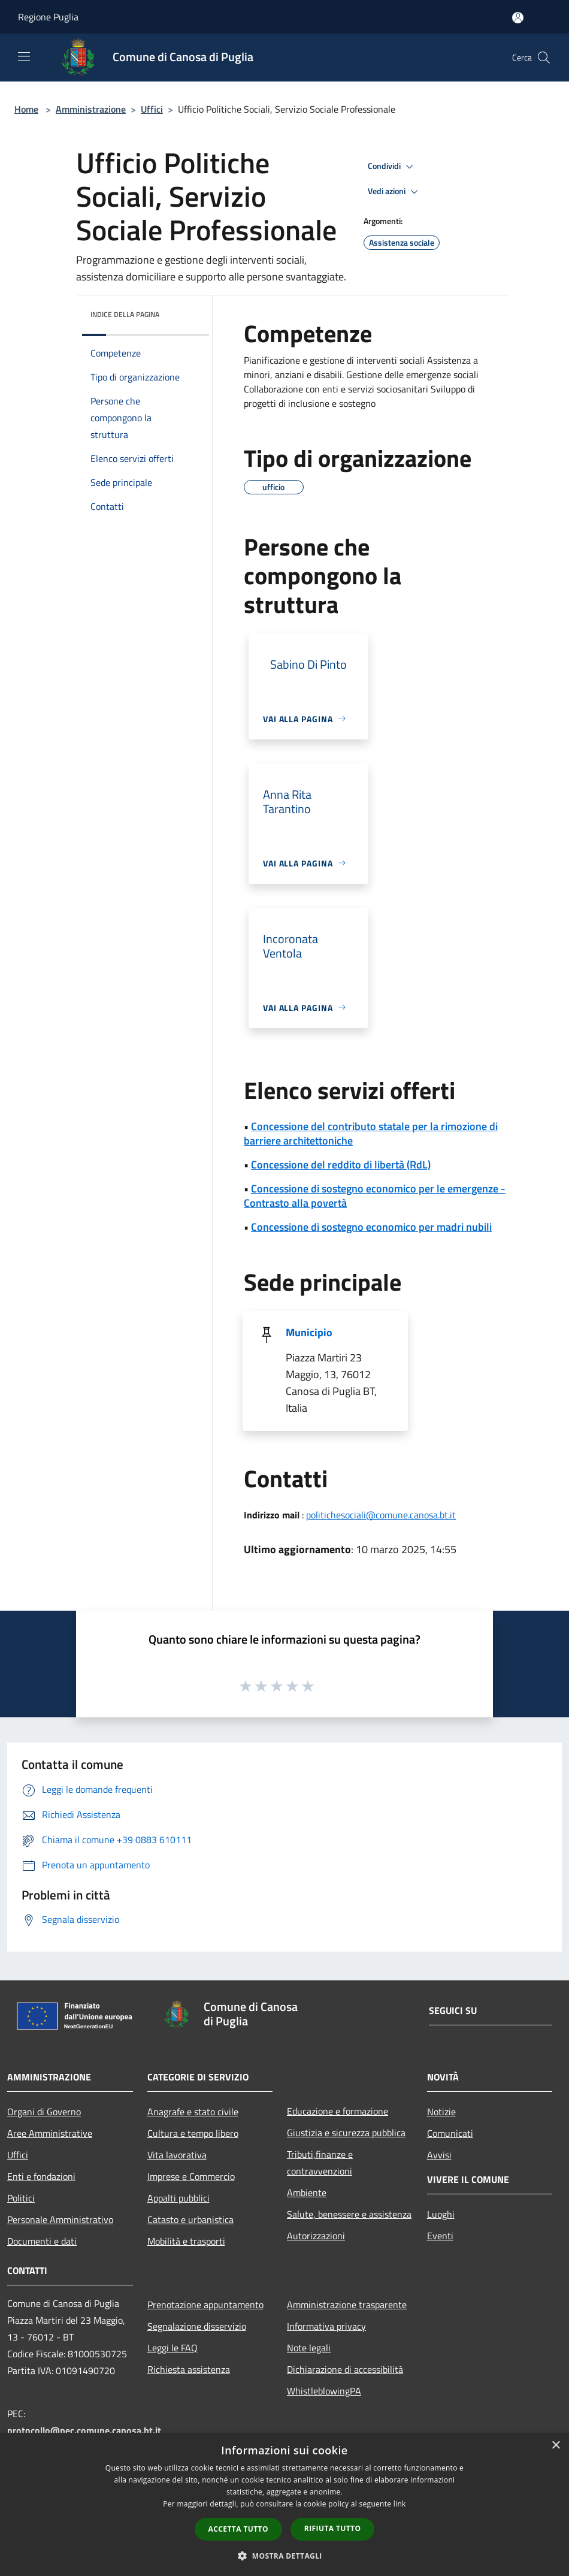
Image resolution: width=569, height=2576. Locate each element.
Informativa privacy (326, 2326)
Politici (21, 2198)
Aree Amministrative (49, 2133)
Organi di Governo (44, 2111)
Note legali (309, 2348)
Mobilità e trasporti (186, 2241)
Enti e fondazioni (41, 2176)
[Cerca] (544, 57)
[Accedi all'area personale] (517, 17)
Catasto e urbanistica (190, 2219)
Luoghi (441, 2214)
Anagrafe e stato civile (192, 2111)
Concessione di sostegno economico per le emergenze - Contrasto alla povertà (375, 1195)
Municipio (309, 1332)
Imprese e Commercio (191, 2176)
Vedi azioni (395, 192)
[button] (284, 2556)
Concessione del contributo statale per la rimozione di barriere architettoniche (371, 1133)
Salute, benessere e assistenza (349, 2214)
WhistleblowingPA (324, 2391)
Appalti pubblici (178, 2198)
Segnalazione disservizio (196, 2326)
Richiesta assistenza (188, 2369)
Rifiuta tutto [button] (332, 2528)
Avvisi (439, 2155)
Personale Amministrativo (60, 2219)
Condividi (392, 166)
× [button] (555, 2445)
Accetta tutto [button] (238, 2529)
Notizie (441, 2111)
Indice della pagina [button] (124, 314)
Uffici (152, 109)
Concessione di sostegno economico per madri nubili (371, 1227)
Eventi (440, 2235)
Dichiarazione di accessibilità (345, 2369)
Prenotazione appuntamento (205, 2304)
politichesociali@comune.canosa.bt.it (381, 1515)
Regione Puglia (48, 17)
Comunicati (450, 2133)
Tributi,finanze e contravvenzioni (320, 2162)
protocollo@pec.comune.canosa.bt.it (84, 2430)
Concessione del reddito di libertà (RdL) (341, 1164)
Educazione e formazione (337, 2111)
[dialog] (284, 2504)
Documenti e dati (42, 2241)
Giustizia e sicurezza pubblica (346, 2132)
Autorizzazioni (316, 2235)
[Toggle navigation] (24, 56)
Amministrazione (91, 109)
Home (26, 109)
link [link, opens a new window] (400, 2504)
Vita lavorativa (177, 2155)
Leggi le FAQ (172, 2348)
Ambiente (306, 2192)
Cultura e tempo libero (192, 2133)
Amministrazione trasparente (347, 2304)
